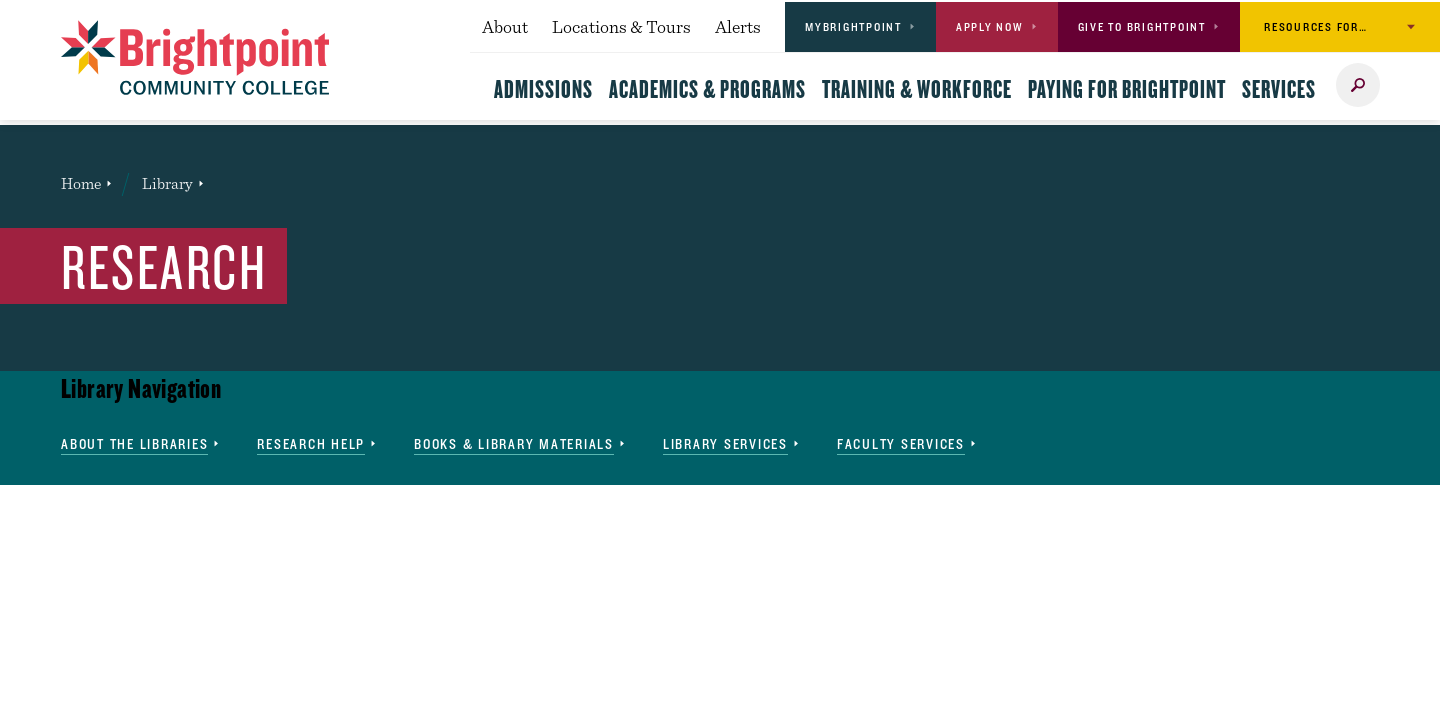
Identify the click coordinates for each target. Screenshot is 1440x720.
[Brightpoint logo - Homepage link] (195, 57)
